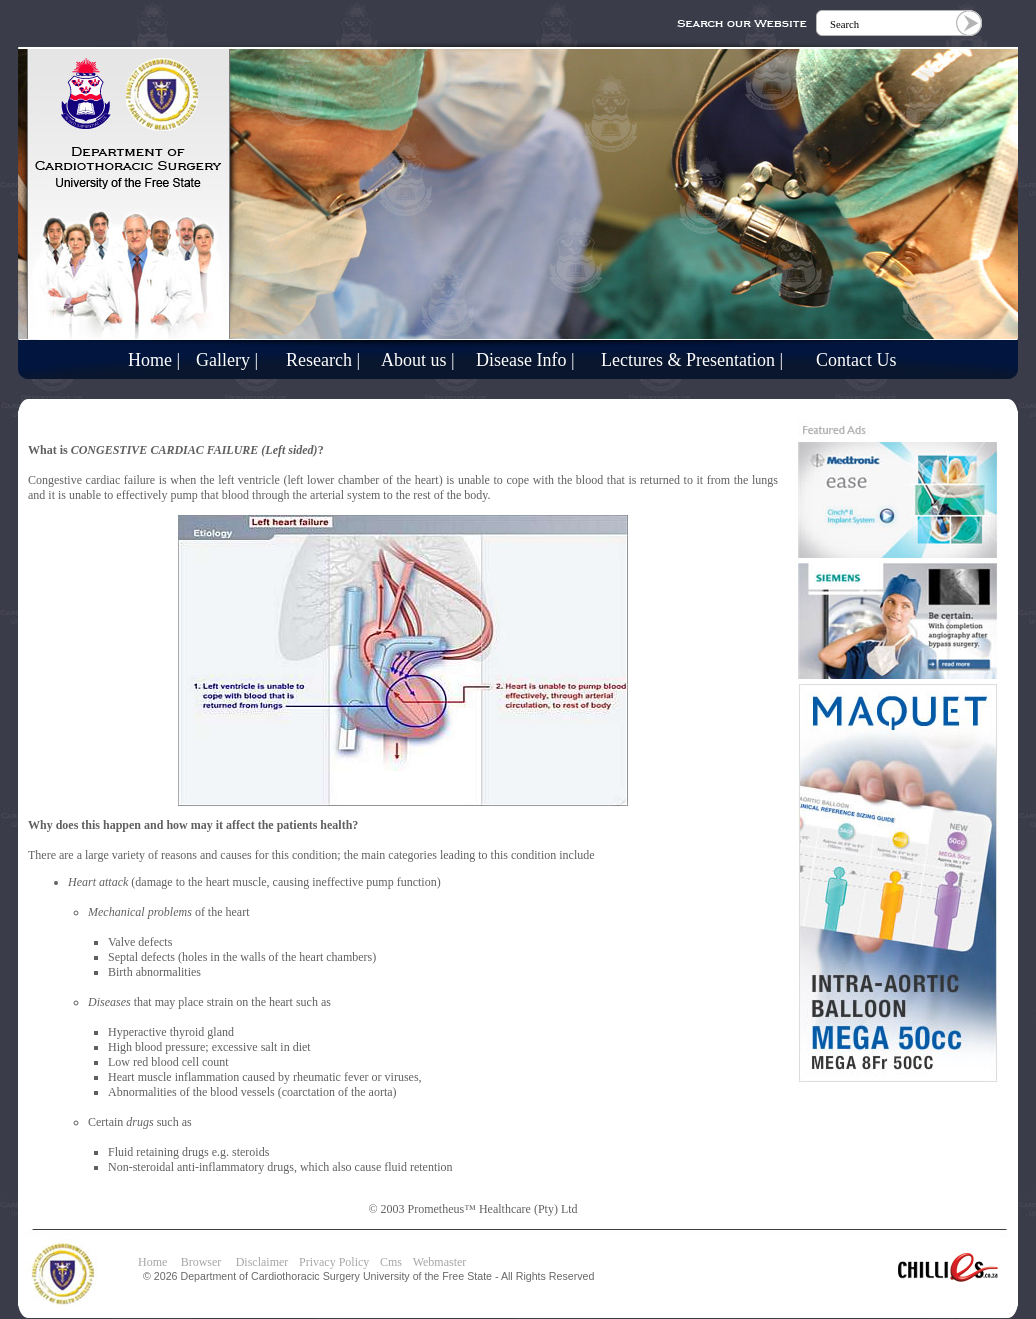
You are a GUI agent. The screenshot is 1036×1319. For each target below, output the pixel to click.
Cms (391, 1262)
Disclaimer (262, 1262)
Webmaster (440, 1262)
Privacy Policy (334, 1262)
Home (152, 1262)
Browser (206, 1262)
